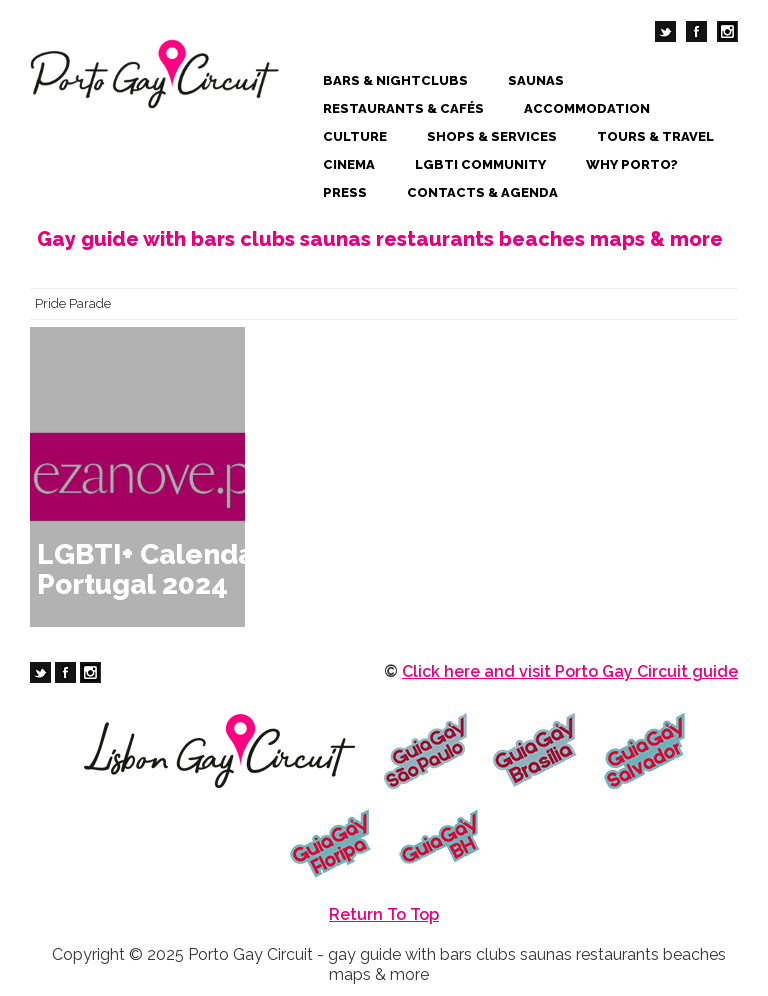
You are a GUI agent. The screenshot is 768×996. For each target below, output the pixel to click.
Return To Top (384, 914)
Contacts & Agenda (482, 192)
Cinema (349, 164)
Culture (355, 136)
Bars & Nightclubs (395, 80)
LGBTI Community (480, 164)
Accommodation (587, 108)
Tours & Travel (655, 136)
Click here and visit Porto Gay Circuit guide (570, 671)
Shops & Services (492, 136)
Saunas (536, 80)
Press (345, 192)
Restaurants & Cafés (403, 108)
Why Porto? (632, 164)
